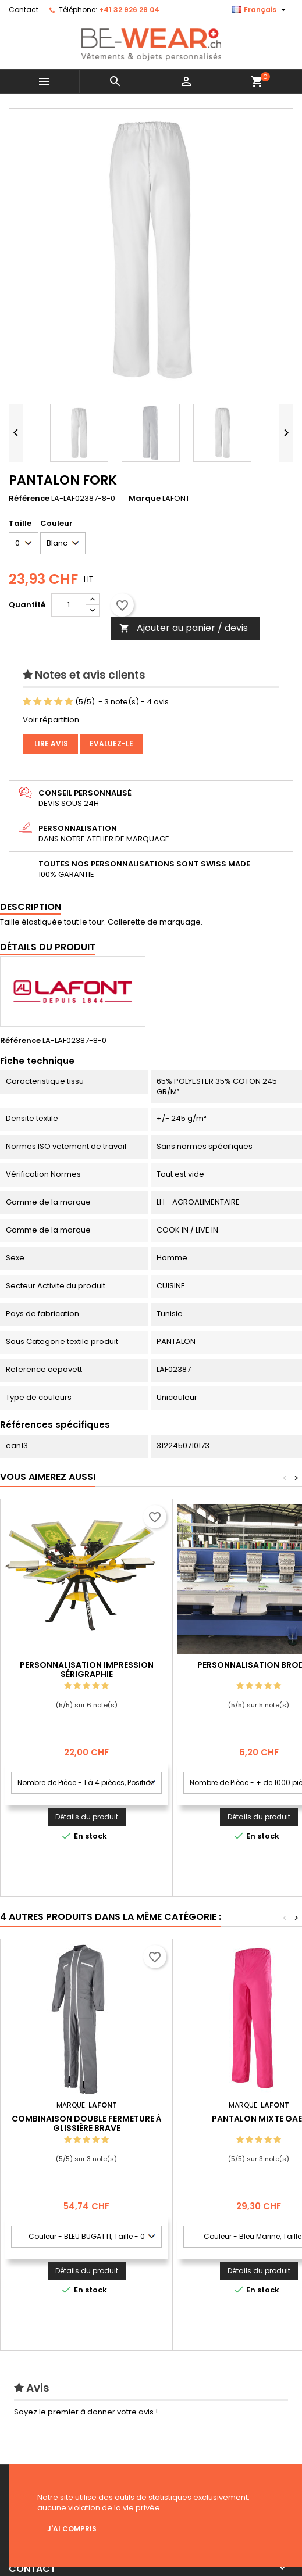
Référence (29, 498)
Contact (23, 10)
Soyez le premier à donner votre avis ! (86, 2411)
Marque (145, 498)
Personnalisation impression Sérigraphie (87, 1669)
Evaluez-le (111, 743)
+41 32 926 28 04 (129, 10)
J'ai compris (72, 2529)
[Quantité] (68, 605)
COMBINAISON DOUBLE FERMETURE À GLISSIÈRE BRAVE (87, 2123)
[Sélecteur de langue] (260, 10)
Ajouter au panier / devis (183, 628)
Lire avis (50, 743)
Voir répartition (51, 719)
